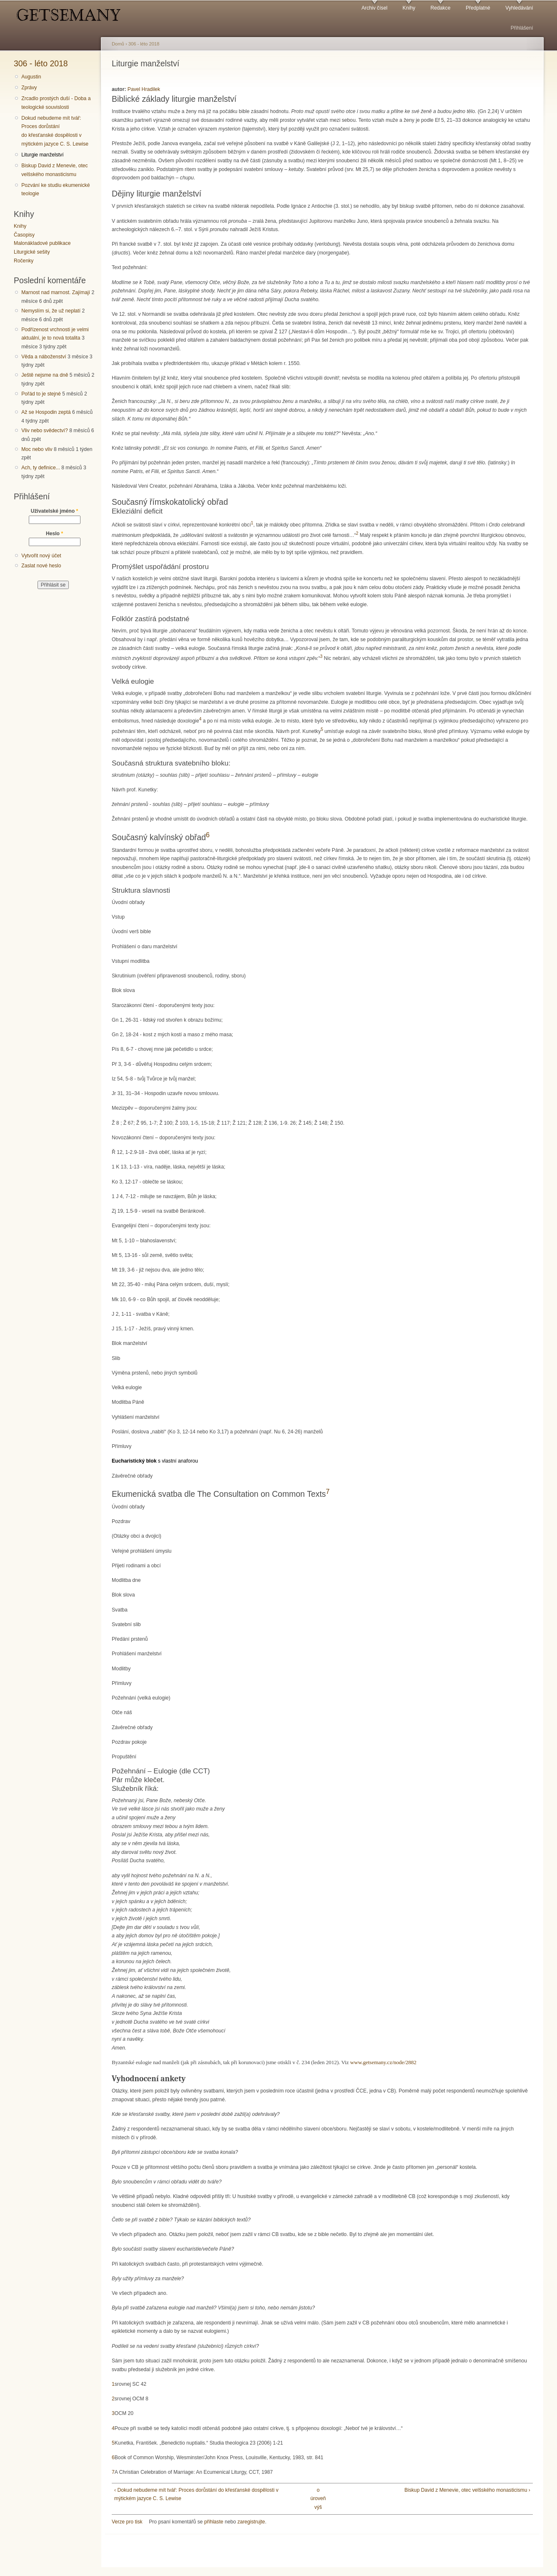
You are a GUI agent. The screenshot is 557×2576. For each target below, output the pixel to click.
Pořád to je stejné (41, 394)
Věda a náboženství (43, 357)
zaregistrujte (251, 2522)
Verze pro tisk (127, 2522)
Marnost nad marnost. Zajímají (55, 292)
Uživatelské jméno (54, 511)
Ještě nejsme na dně (44, 375)
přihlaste (213, 2522)
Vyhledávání (519, 8)
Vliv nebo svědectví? (44, 430)
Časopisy (24, 235)
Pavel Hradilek (144, 89)
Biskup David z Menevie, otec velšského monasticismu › (467, 2490)
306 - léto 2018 (41, 63)
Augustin (31, 77)
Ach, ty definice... (40, 468)
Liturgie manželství (42, 155)
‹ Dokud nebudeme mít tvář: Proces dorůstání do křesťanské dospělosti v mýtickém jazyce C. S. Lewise (196, 2494)
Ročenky (23, 261)
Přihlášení (522, 28)
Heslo (54, 533)
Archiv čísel (374, 8)
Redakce (440, 8)
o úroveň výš (318, 2498)
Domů (118, 43)
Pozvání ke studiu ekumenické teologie (55, 189)
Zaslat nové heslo (41, 566)
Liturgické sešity (32, 252)
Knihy (409, 8)
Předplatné (478, 8)
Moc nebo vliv (36, 449)
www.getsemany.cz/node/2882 (383, 2062)
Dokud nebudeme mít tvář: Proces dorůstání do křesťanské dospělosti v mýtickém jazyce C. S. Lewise (54, 131)
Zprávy (29, 88)
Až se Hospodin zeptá (45, 412)
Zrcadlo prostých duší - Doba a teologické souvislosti (55, 103)
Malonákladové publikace (42, 243)
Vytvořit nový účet (41, 556)
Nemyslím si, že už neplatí (50, 311)
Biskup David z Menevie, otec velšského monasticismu (54, 170)
